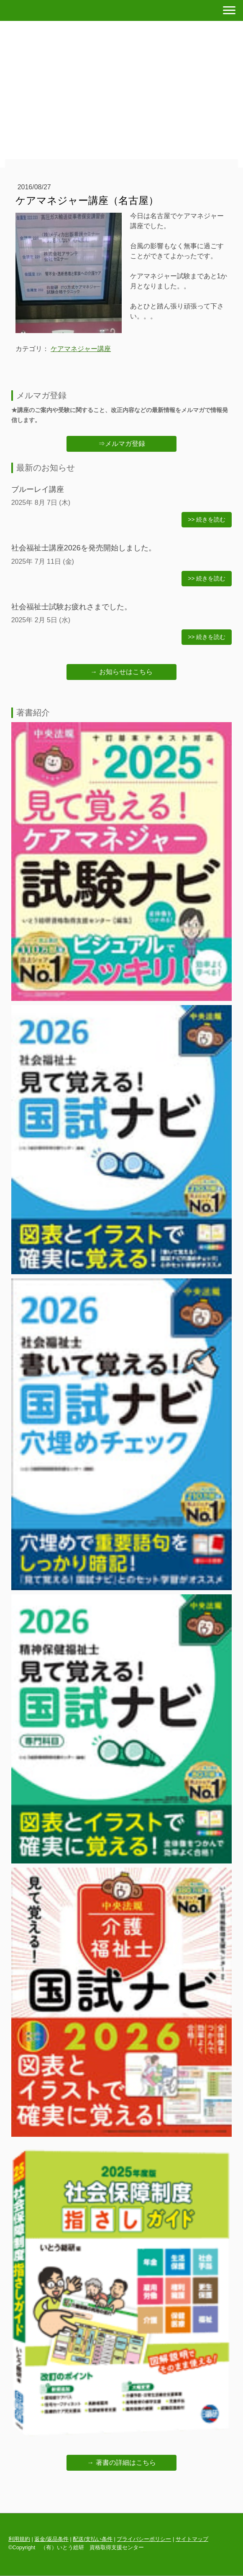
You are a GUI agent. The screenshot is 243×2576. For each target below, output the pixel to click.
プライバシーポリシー (144, 2539)
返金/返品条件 (51, 2539)
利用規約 (19, 2539)
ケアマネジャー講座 (81, 348)
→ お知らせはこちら (121, 671)
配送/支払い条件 (93, 2539)
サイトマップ (192, 2539)
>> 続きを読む (206, 519)
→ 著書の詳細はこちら (121, 2462)
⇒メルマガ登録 (121, 443)
